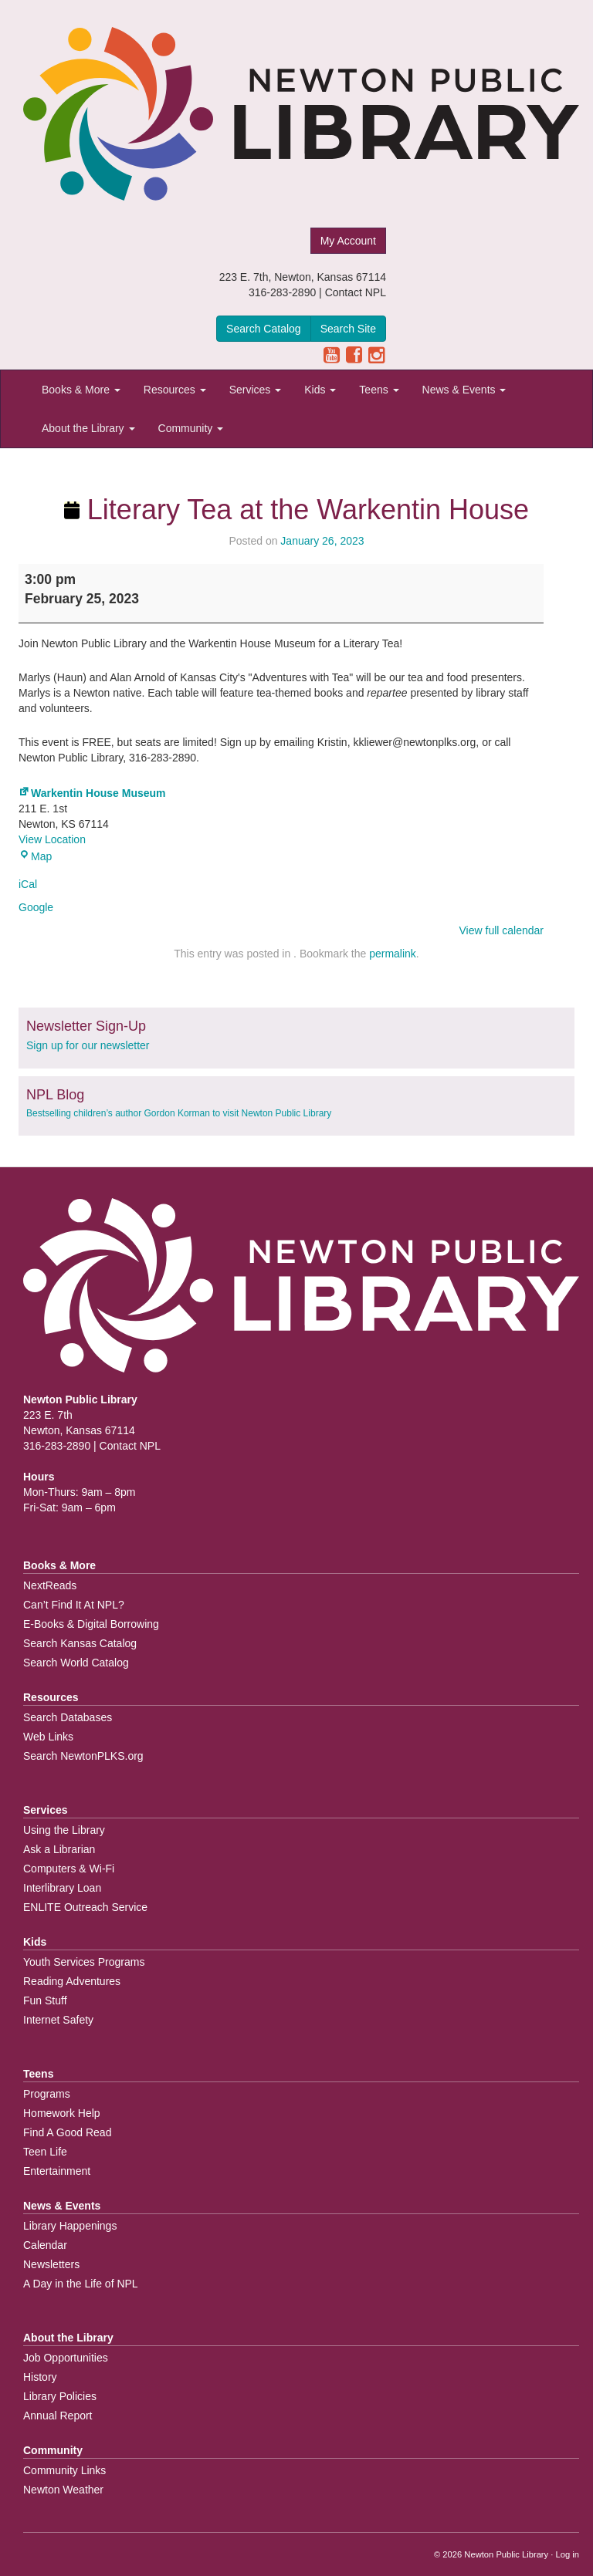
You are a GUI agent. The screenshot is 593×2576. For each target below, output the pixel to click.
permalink (392, 953)
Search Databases (67, 1717)
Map (35, 856)
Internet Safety (58, 2020)
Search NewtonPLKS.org (83, 1756)
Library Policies (60, 2396)
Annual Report (58, 2415)
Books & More (81, 389)
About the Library (88, 428)
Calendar (45, 2245)
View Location (52, 839)
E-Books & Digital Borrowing (91, 1624)
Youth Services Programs (83, 1962)
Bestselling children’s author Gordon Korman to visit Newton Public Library (178, 1113)
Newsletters (51, 2264)
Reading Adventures (71, 1981)
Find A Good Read (67, 2132)
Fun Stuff (45, 2000)
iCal (28, 884)
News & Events (464, 389)
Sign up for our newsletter (88, 1045)
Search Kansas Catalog (80, 1643)
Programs (46, 2094)
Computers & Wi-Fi (68, 1868)
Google (36, 907)
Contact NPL (355, 292)
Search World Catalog (76, 1662)
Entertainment (56, 2171)
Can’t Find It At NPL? (73, 1605)
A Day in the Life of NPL (80, 2283)
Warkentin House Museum (92, 793)
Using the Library (64, 1830)
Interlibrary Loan (62, 1888)
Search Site (348, 328)
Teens (378, 389)
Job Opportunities (65, 2357)
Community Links (64, 2470)
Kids (320, 389)
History (40, 2377)
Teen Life (45, 2152)
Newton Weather (63, 2489)
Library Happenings (70, 2226)
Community (191, 428)
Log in (567, 2554)
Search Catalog (263, 328)
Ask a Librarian (59, 1849)
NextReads (49, 1585)
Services (255, 389)
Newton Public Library (506, 2554)
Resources (175, 389)
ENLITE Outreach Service (85, 1907)
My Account (348, 241)
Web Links (48, 1736)
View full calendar (501, 930)
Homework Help (61, 2113)
